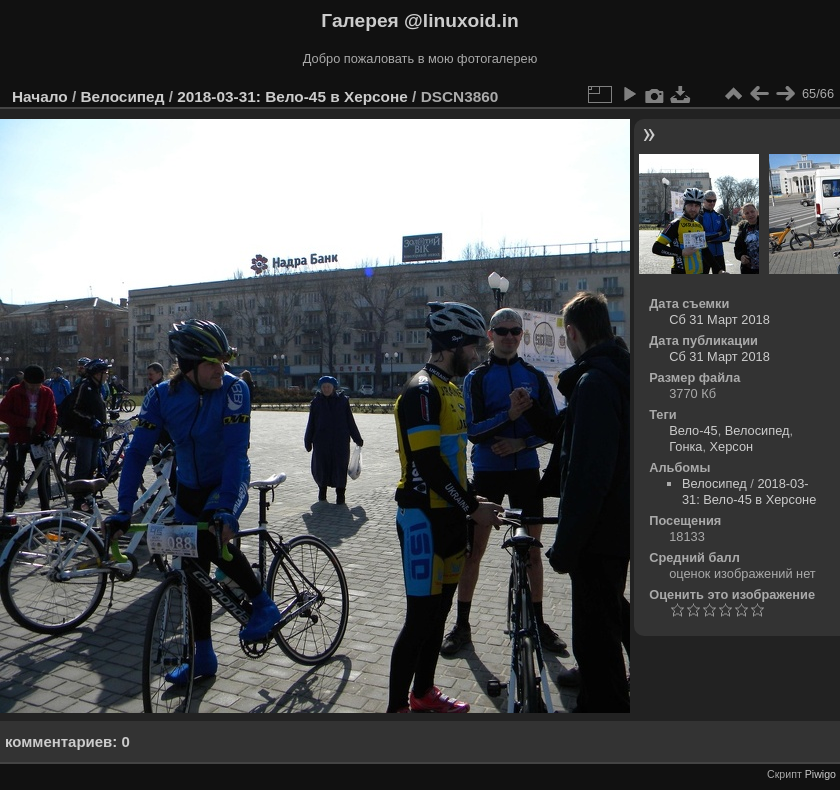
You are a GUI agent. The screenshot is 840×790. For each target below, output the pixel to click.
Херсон (732, 446)
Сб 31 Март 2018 (719, 319)
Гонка (685, 446)
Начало (40, 96)
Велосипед (122, 96)
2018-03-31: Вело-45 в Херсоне (292, 96)
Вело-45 (693, 430)
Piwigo (820, 774)
